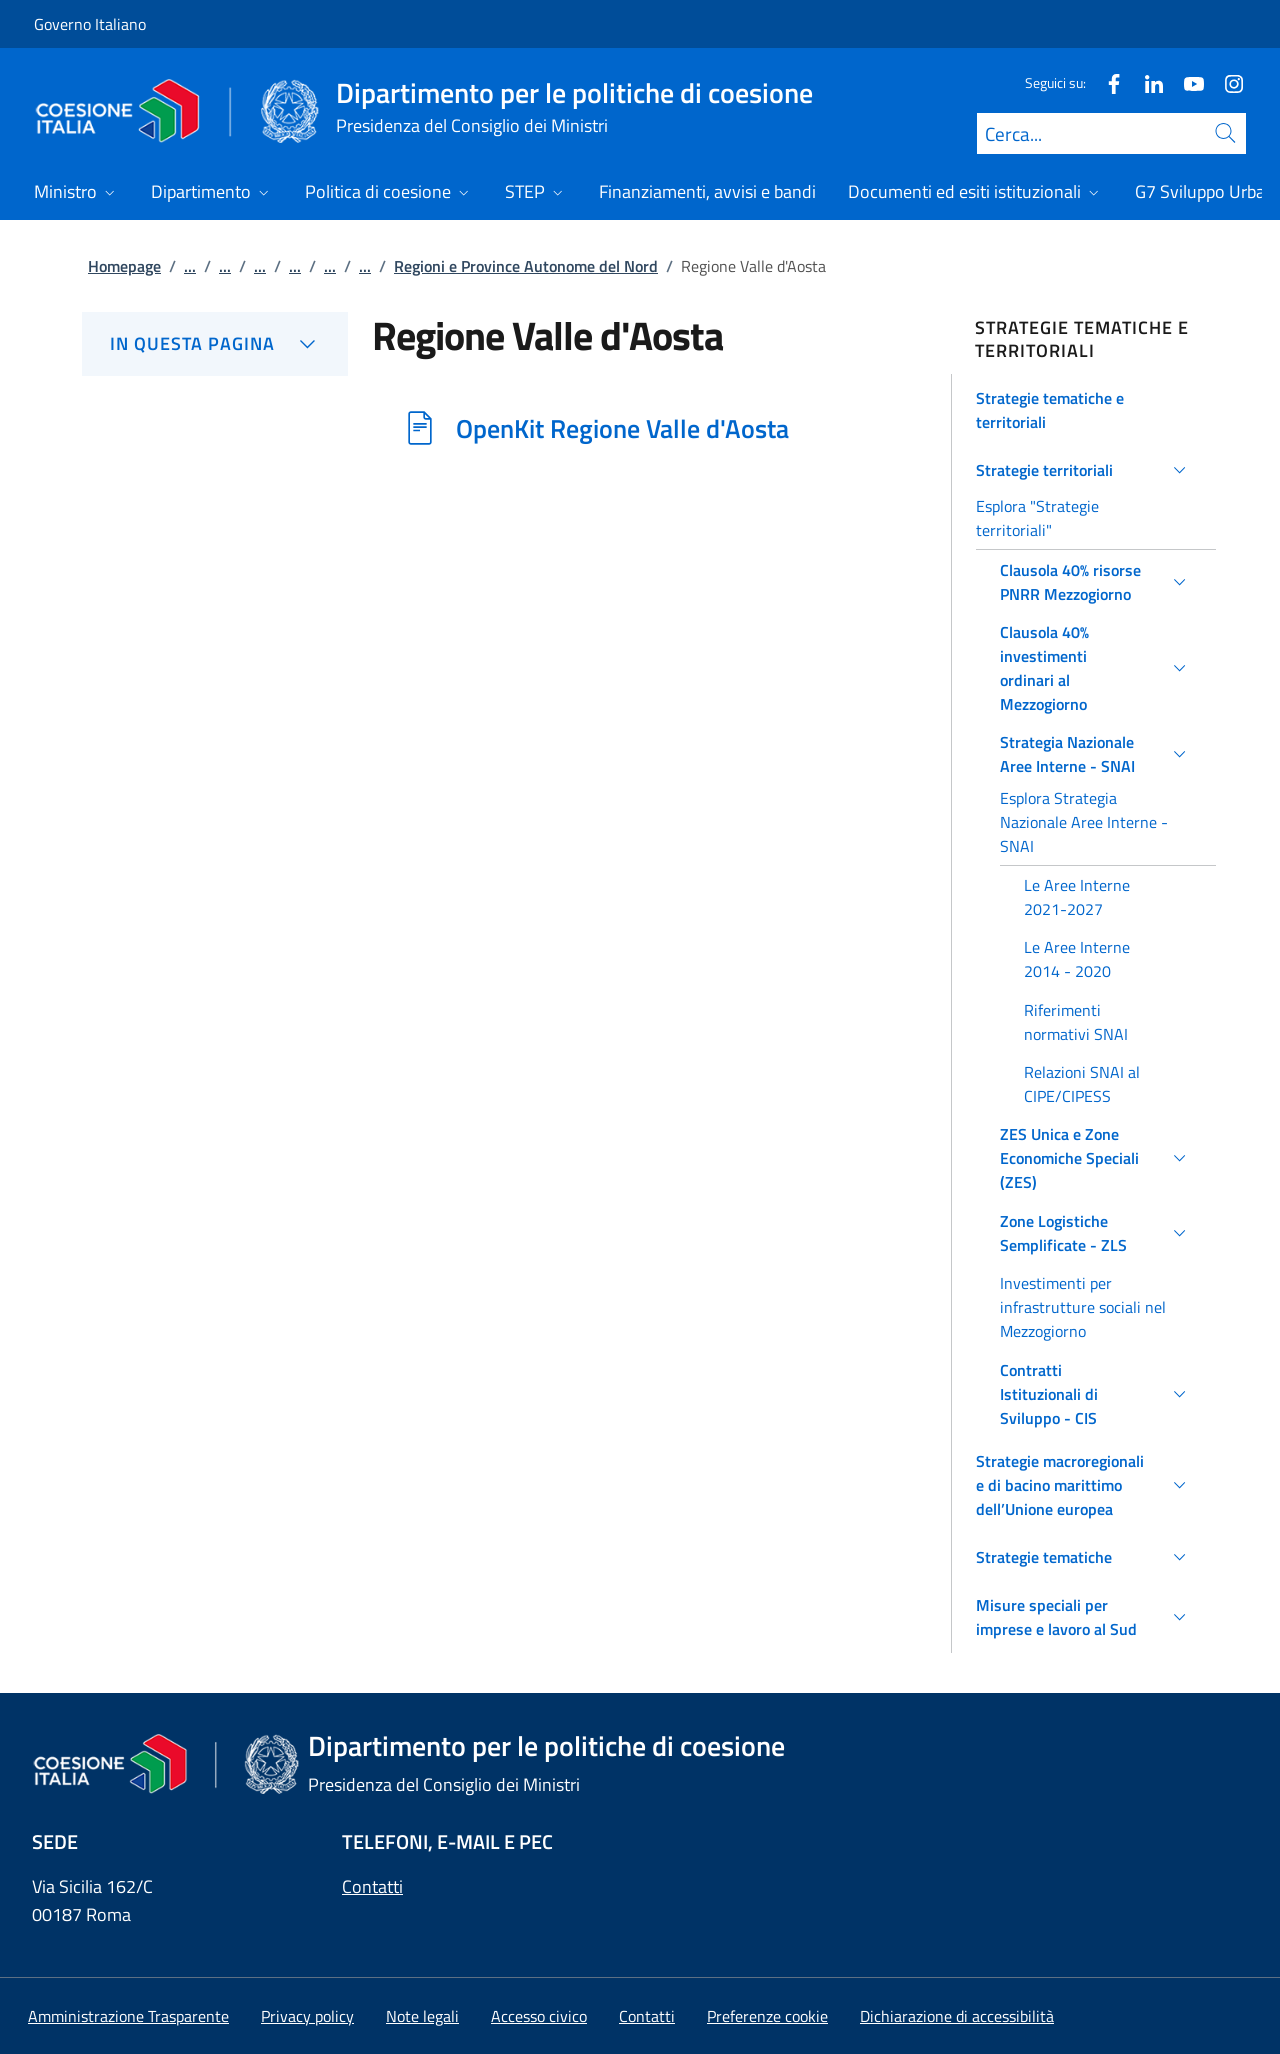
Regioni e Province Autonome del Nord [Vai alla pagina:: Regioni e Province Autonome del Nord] (526, 266)
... (190, 266)
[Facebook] (1106, 82)
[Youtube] (1186, 82)
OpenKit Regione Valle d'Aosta (622, 428)
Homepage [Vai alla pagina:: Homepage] (124, 266)
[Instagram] (1226, 82)
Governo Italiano (90, 24)
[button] (1084, 410)
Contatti (372, 1886)
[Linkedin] (1146, 82)
